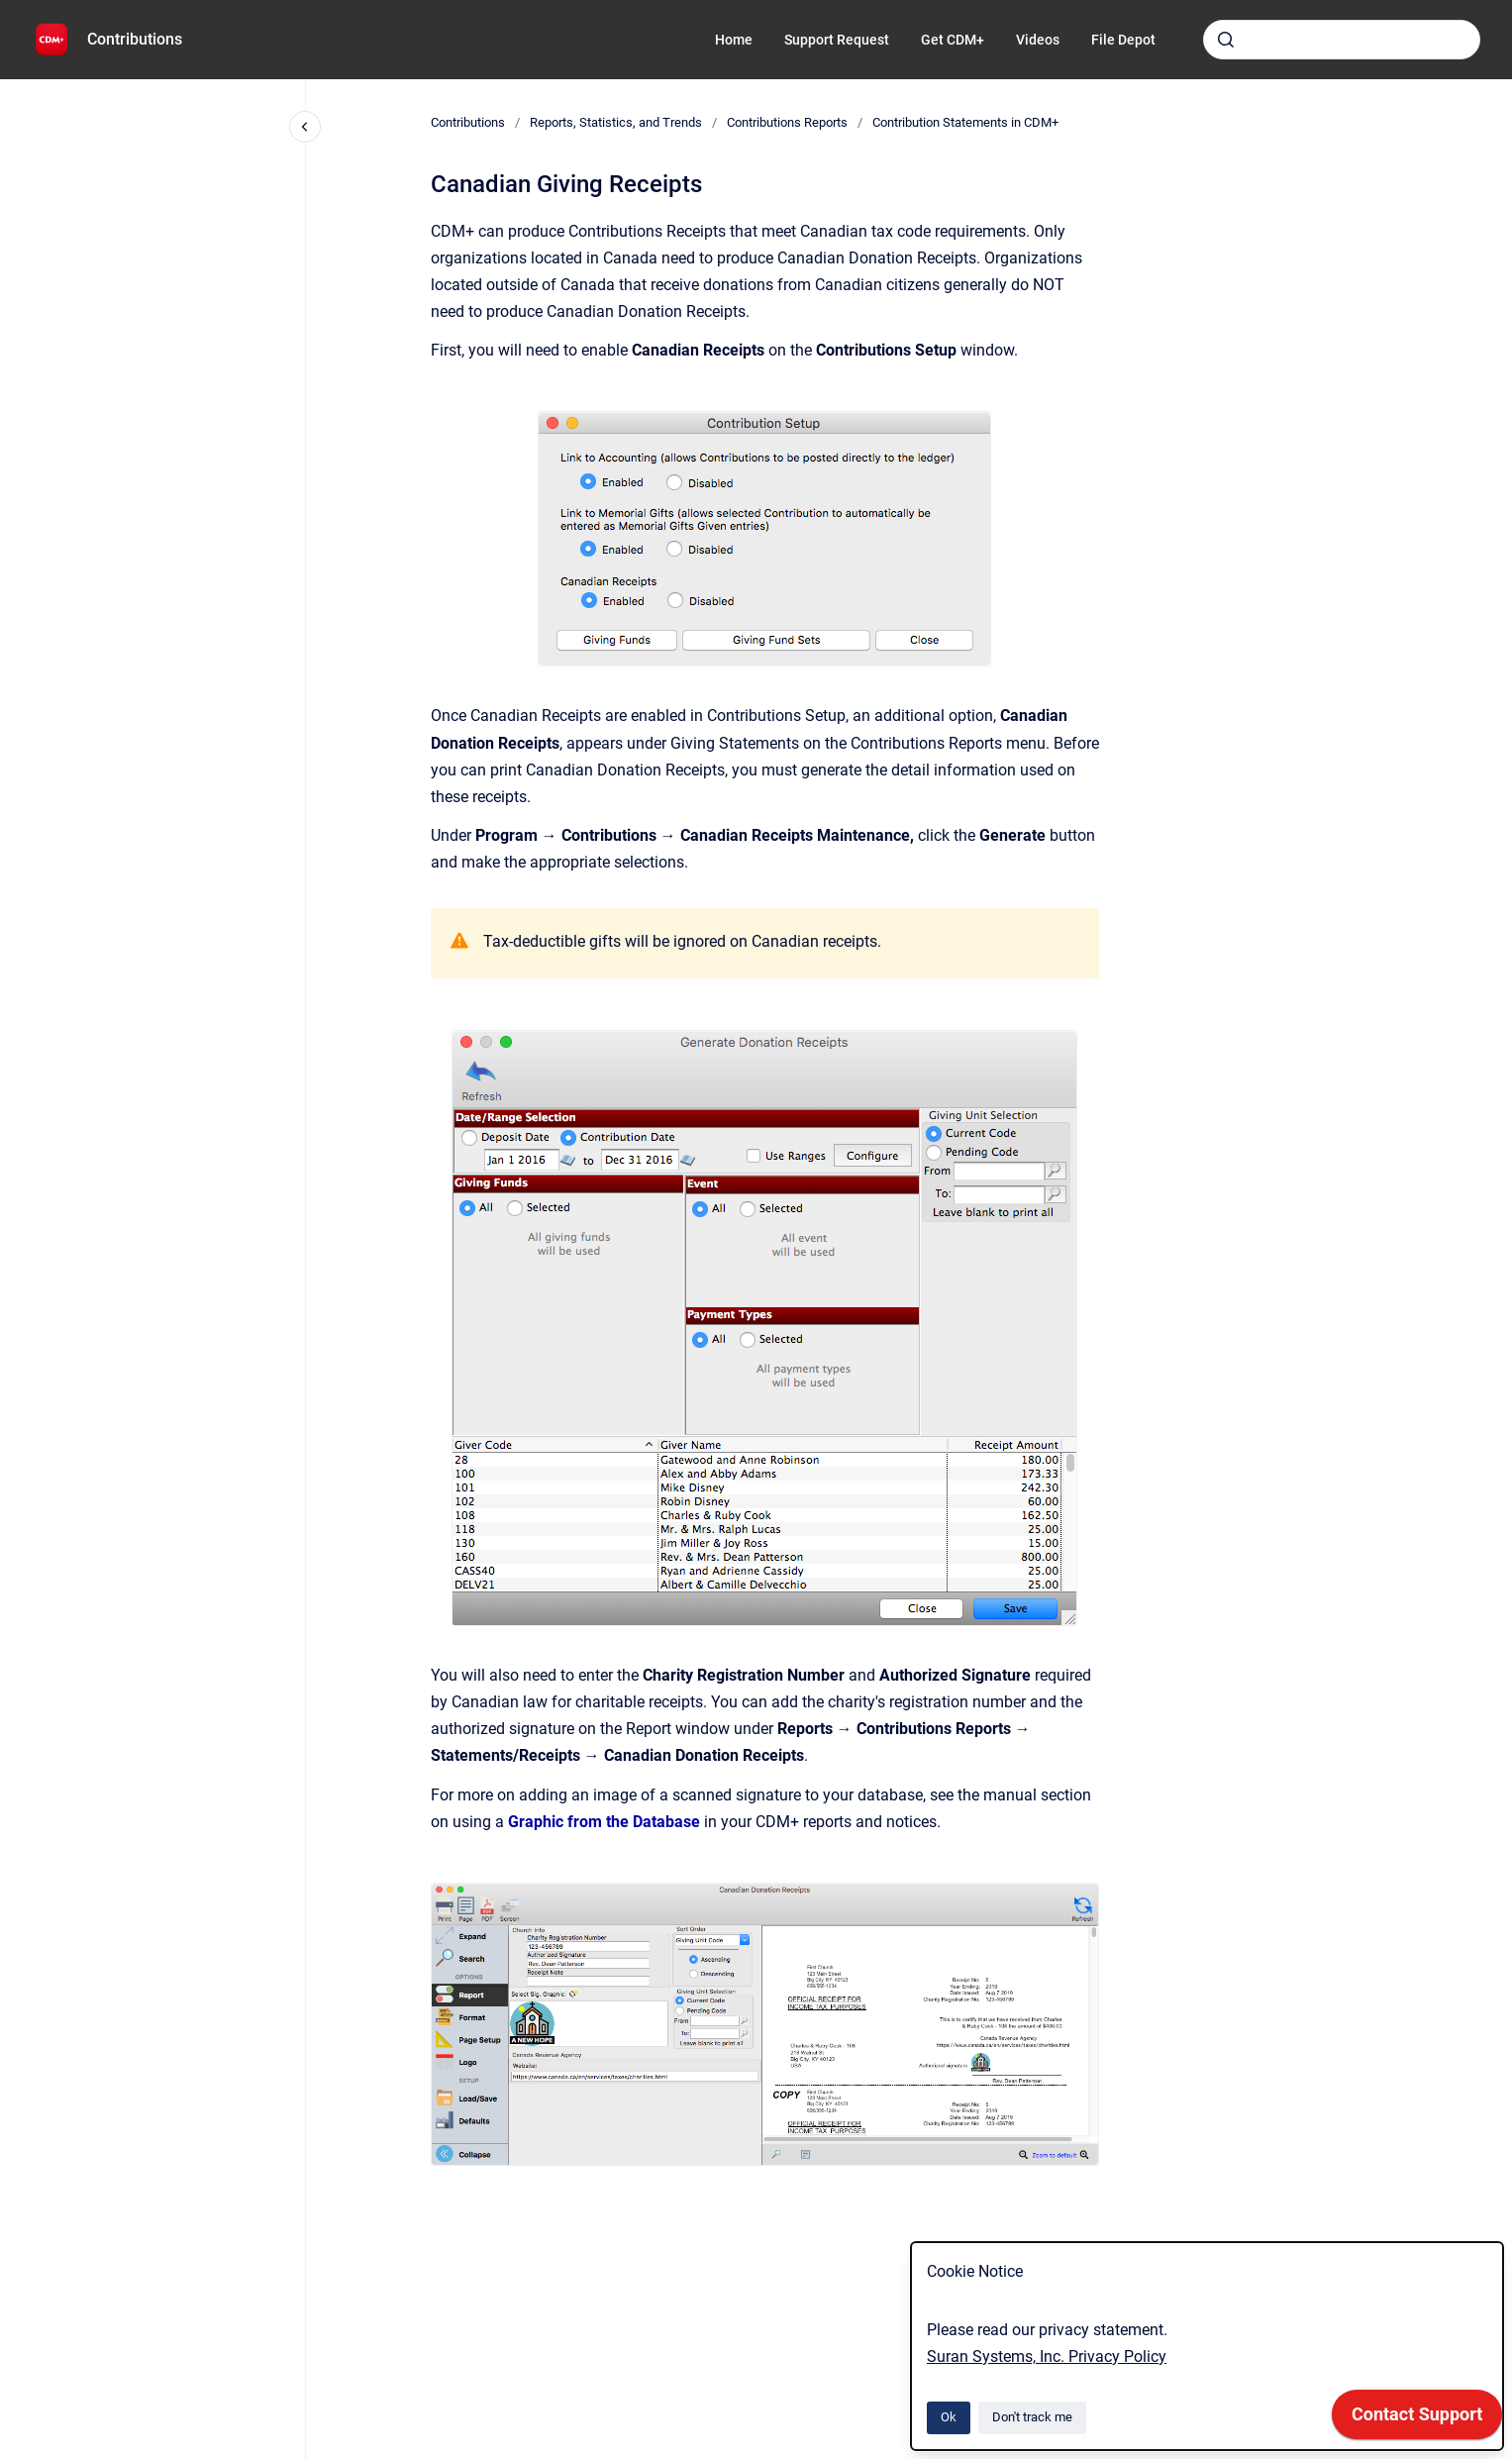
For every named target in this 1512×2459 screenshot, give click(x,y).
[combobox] (1341, 39)
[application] (1417, 2419)
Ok (949, 2416)
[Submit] (1226, 39)
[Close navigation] (305, 127)
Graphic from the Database (604, 1821)
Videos (1037, 40)
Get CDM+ (952, 40)
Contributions (134, 39)
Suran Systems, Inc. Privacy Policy (1046, 2356)
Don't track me (1032, 2416)
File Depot (1123, 40)
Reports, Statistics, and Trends (616, 122)
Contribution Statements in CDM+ (965, 122)
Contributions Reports (787, 122)
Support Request (836, 40)
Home (734, 40)
